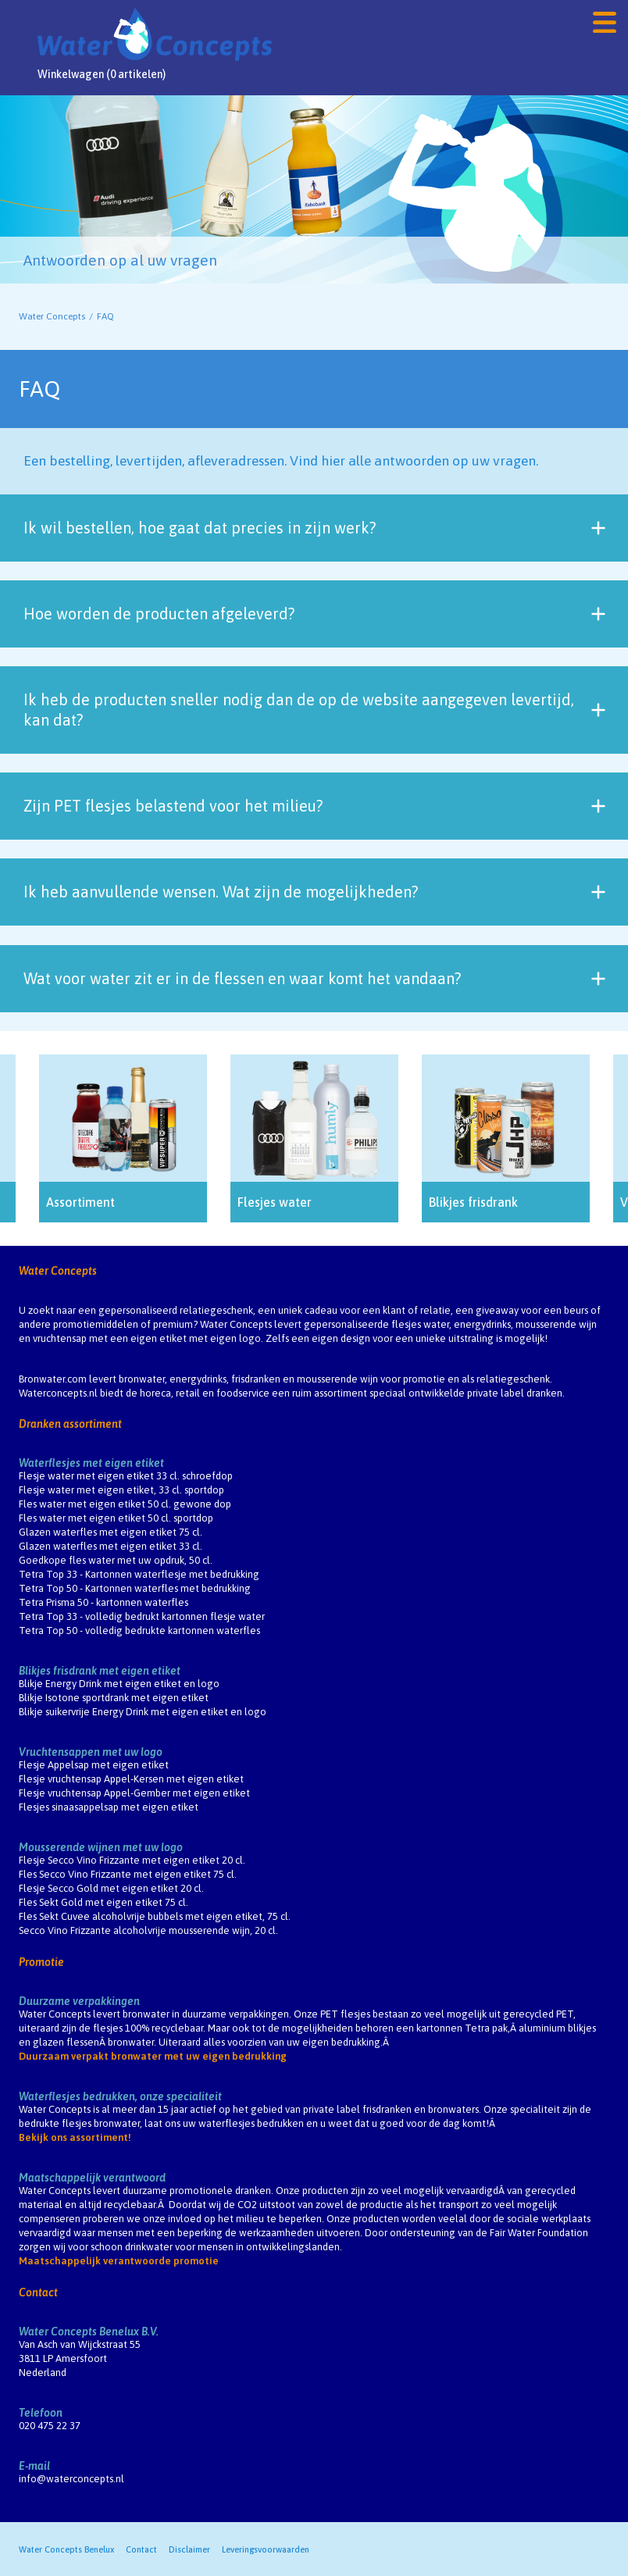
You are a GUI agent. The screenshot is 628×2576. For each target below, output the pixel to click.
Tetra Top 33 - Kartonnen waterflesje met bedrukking (139, 1574)
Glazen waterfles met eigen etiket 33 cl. (110, 1546)
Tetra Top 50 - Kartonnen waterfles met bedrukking (135, 1588)
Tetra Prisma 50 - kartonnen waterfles (103, 1602)
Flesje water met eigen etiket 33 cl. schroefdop (126, 1476)
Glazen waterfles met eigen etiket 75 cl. (110, 1532)
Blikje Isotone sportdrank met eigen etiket (114, 1698)
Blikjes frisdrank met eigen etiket (99, 1670)
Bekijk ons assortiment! (75, 2137)
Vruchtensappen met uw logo (90, 1752)
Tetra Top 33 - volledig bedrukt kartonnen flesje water (142, 1616)
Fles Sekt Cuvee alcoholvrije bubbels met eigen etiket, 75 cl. (155, 1916)
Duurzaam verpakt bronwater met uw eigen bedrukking (153, 2056)
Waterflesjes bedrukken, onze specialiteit (120, 2096)
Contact (38, 2292)
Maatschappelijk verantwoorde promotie (119, 2261)
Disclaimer (189, 2549)
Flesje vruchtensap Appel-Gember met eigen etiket (134, 1793)
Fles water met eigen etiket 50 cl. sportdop (116, 1518)
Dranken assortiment (70, 1424)
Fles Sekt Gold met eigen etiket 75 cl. (103, 1902)
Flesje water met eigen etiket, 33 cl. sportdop (121, 1490)
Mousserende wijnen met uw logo (101, 1847)
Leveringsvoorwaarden (265, 2549)
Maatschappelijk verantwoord (92, 2177)
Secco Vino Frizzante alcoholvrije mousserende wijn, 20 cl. (148, 1930)
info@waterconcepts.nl (71, 2479)
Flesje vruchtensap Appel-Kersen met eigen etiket (131, 1779)
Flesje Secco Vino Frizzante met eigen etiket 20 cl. (132, 1860)
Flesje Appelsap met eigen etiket (94, 1765)
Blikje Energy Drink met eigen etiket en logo (119, 1683)
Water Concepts (52, 316)
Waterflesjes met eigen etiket (91, 1463)
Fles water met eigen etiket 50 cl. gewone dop (125, 1504)
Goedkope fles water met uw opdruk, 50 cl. (115, 1560)
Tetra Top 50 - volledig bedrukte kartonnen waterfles (139, 1630)
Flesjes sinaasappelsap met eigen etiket (108, 1807)
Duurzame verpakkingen (79, 2001)
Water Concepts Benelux (66, 2549)
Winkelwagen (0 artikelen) (101, 74)
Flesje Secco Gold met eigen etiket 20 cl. (111, 1888)
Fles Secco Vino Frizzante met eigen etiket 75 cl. (128, 1874)
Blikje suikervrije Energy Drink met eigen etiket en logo (142, 1712)
